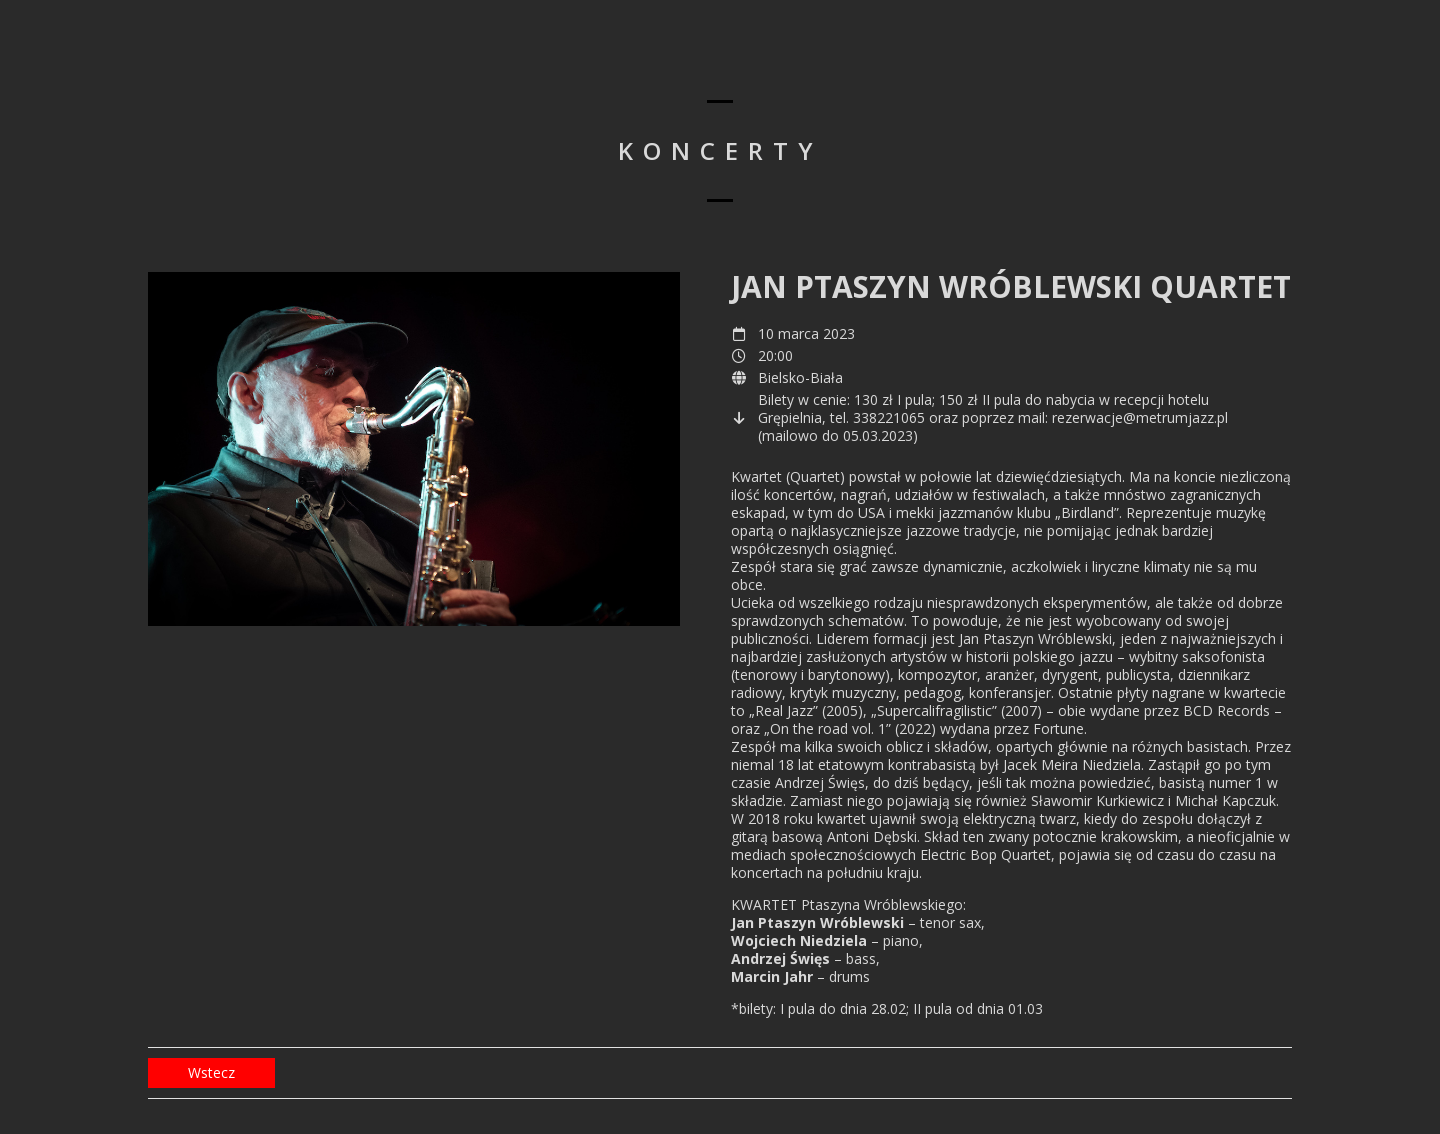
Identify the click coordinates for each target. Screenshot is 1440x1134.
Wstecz (211, 1072)
